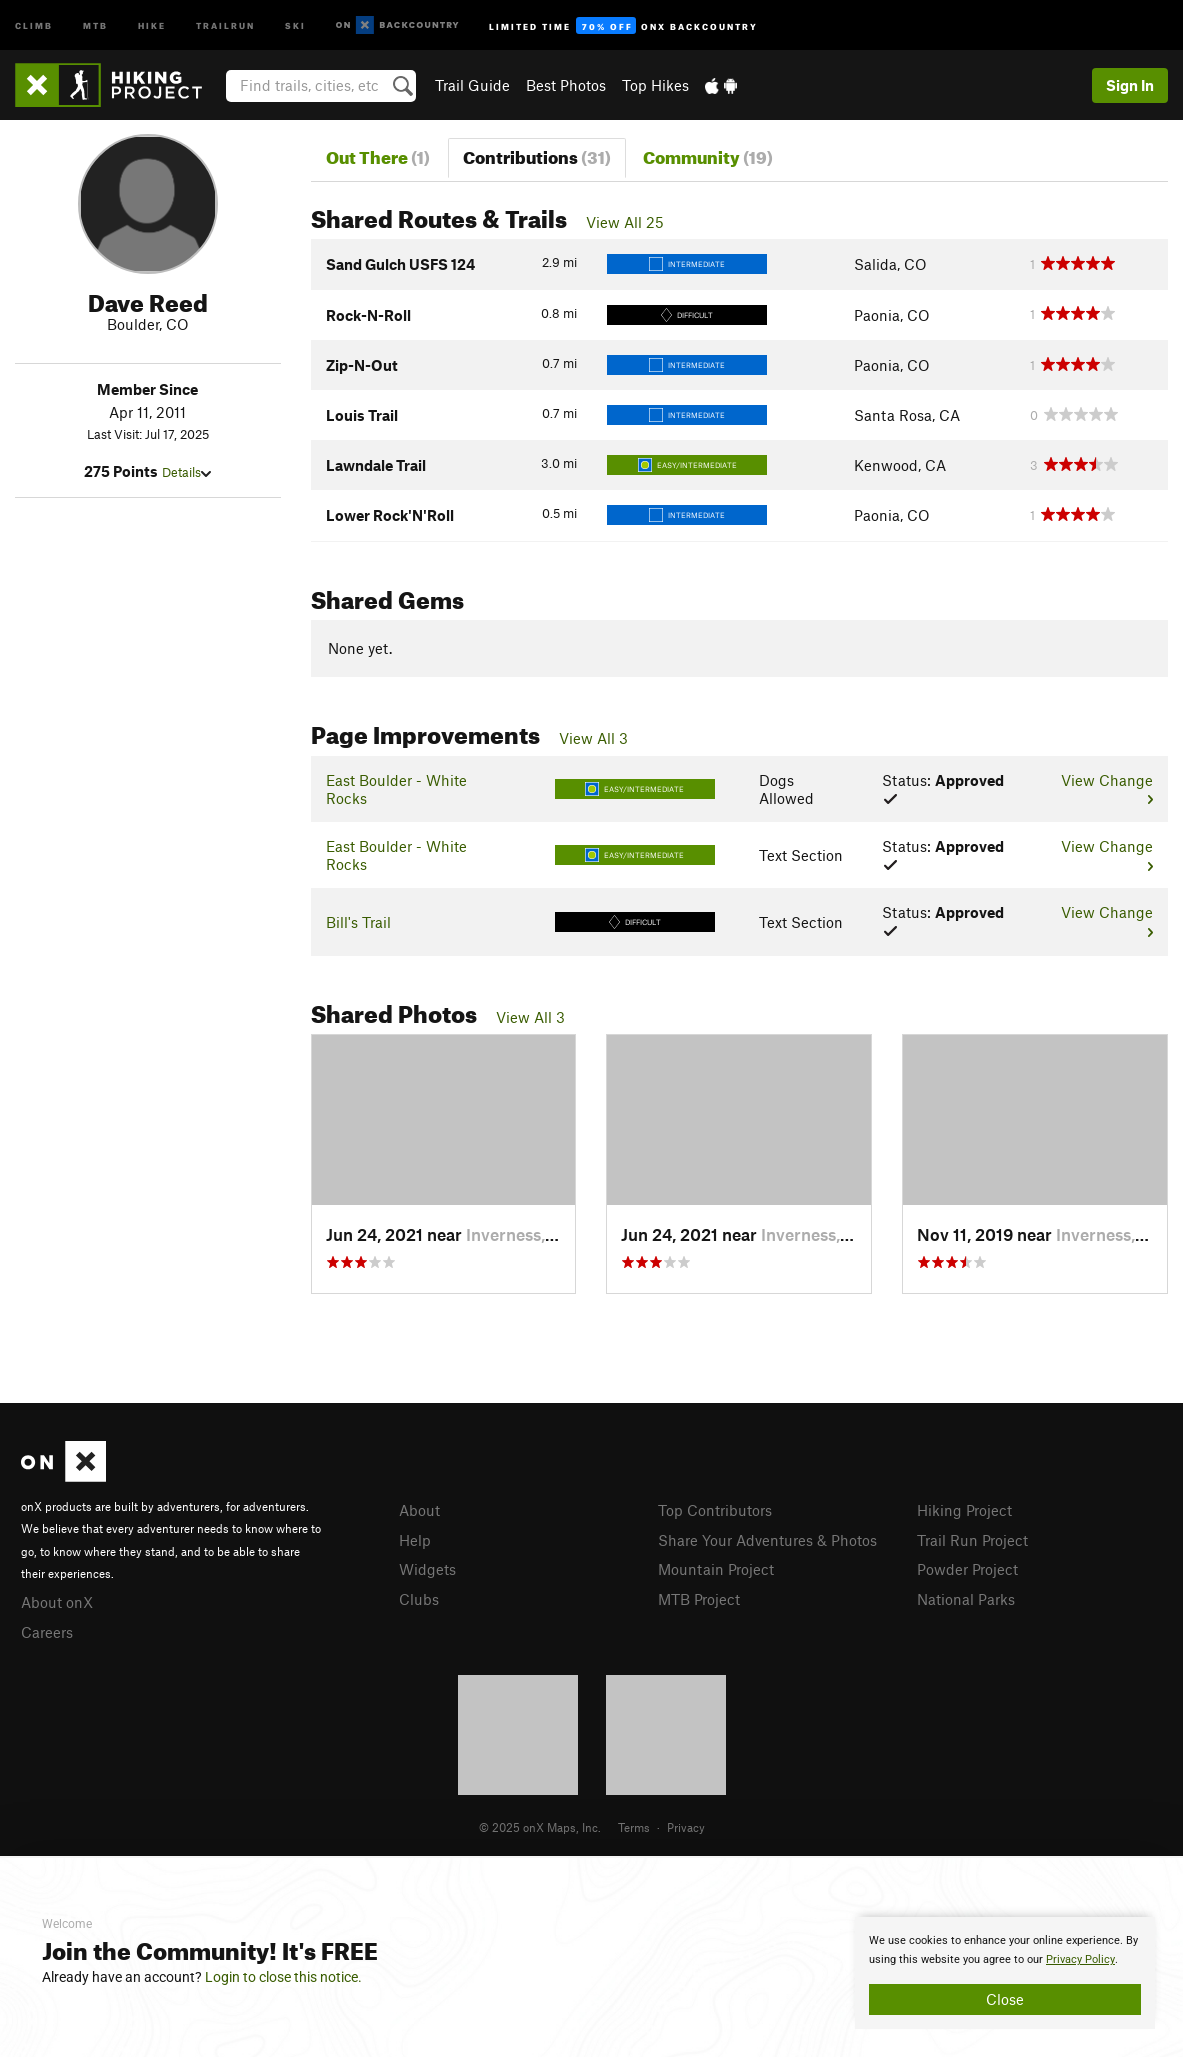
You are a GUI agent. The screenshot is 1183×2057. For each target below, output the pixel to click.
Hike (152, 24)
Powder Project (967, 1569)
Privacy (686, 1827)
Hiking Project (964, 1510)
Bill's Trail (358, 922)
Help (415, 1540)
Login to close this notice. (283, 1977)
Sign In (1130, 85)
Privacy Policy (1080, 1959)
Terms (634, 1827)
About (419, 1510)
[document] (1005, 1973)
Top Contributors (715, 1510)
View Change (1107, 788)
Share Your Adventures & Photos (767, 1540)
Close (1005, 1999)
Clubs (419, 1599)
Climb (34, 24)
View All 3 (593, 738)
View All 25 (625, 222)
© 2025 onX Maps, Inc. (540, 1827)
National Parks (966, 1599)
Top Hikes (655, 85)
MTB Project (699, 1599)
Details (186, 472)
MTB (95, 24)
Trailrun (225, 24)
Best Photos (566, 85)
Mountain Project (716, 1569)
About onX (57, 1602)
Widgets (427, 1569)
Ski (295, 24)
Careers (47, 1632)
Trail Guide (472, 85)
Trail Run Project (972, 1540)
